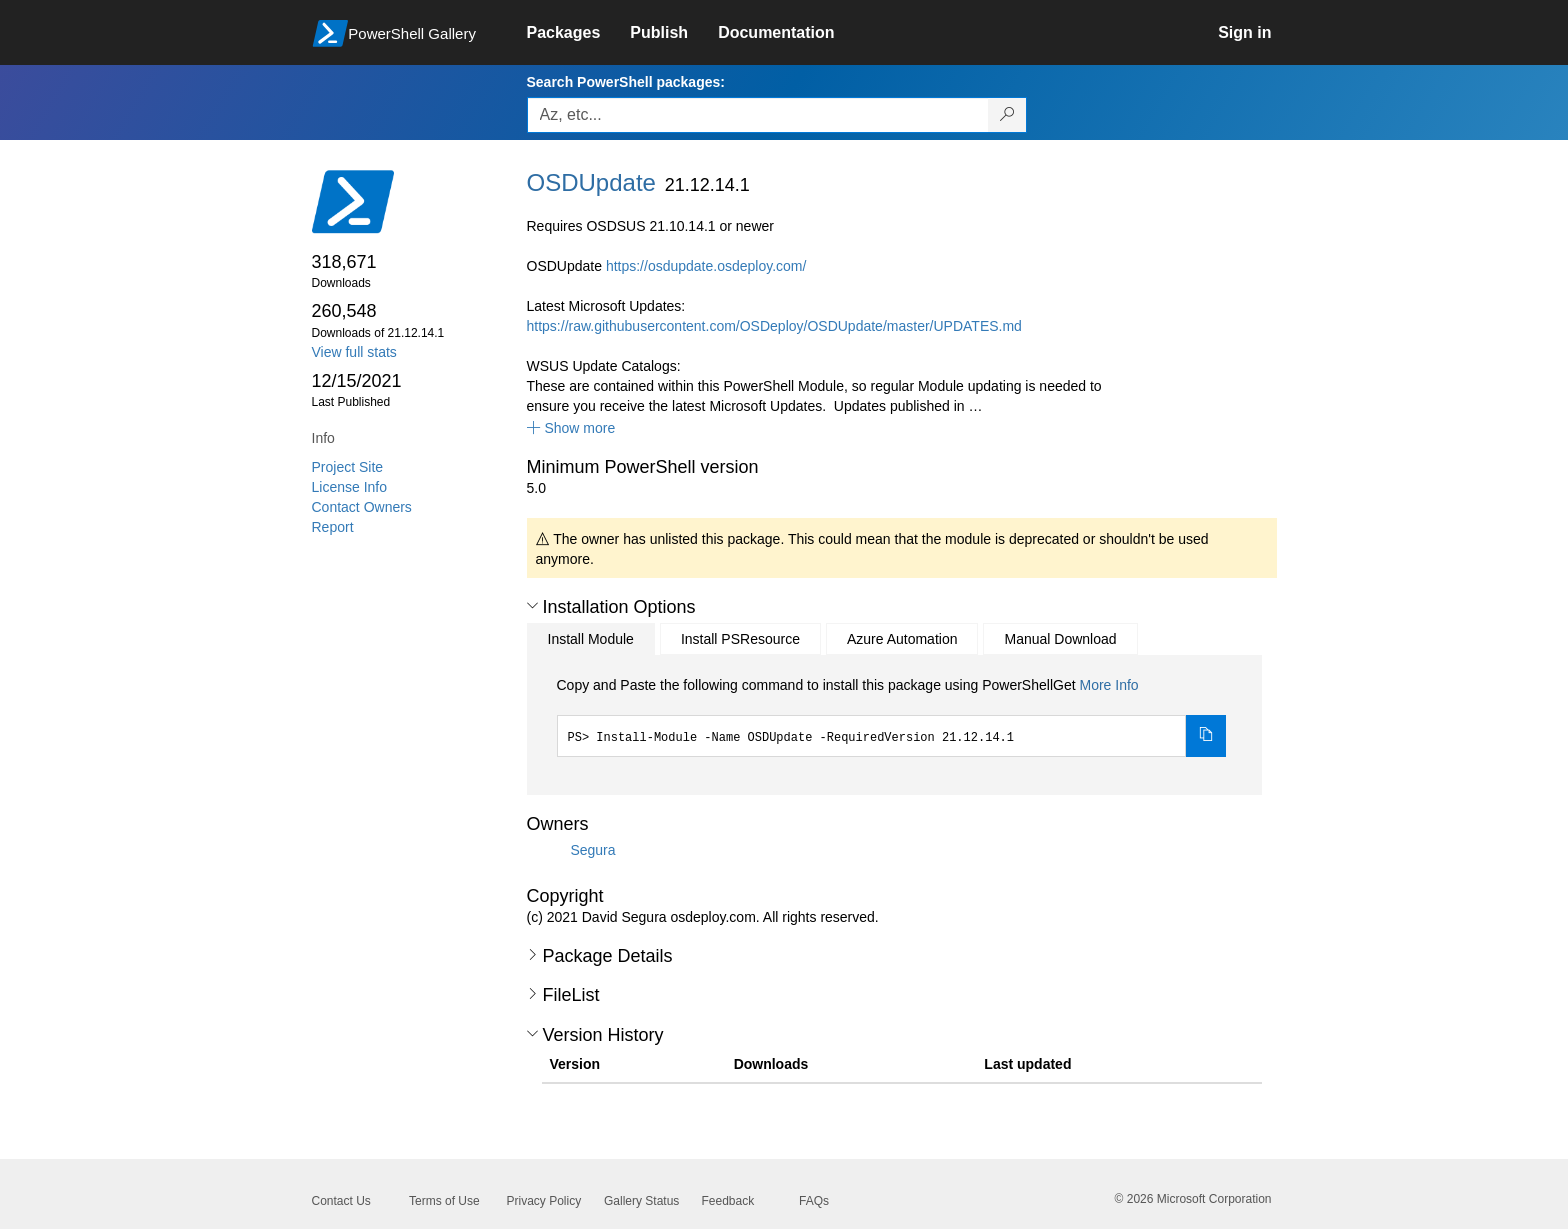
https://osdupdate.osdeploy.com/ (706, 266)
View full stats (354, 352)
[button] (571, 428)
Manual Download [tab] (1060, 639)
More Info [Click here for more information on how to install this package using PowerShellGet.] (1108, 685)
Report (333, 527)
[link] (579, 33)
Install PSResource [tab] (740, 639)
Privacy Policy (544, 1201)
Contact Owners (362, 507)
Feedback (728, 1201)
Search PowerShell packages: (626, 82)
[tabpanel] (892, 716)
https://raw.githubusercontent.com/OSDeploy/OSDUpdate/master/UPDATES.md (774, 326)
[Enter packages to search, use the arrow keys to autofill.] (758, 115)
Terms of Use (444, 1201)
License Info (350, 487)
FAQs (814, 1201)
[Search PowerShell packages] (1007, 115)
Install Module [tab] (591, 639)
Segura (592, 849)
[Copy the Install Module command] (1206, 736)
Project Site (348, 467)
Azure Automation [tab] (902, 639)
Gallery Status (641, 1201)
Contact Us (341, 1201)
